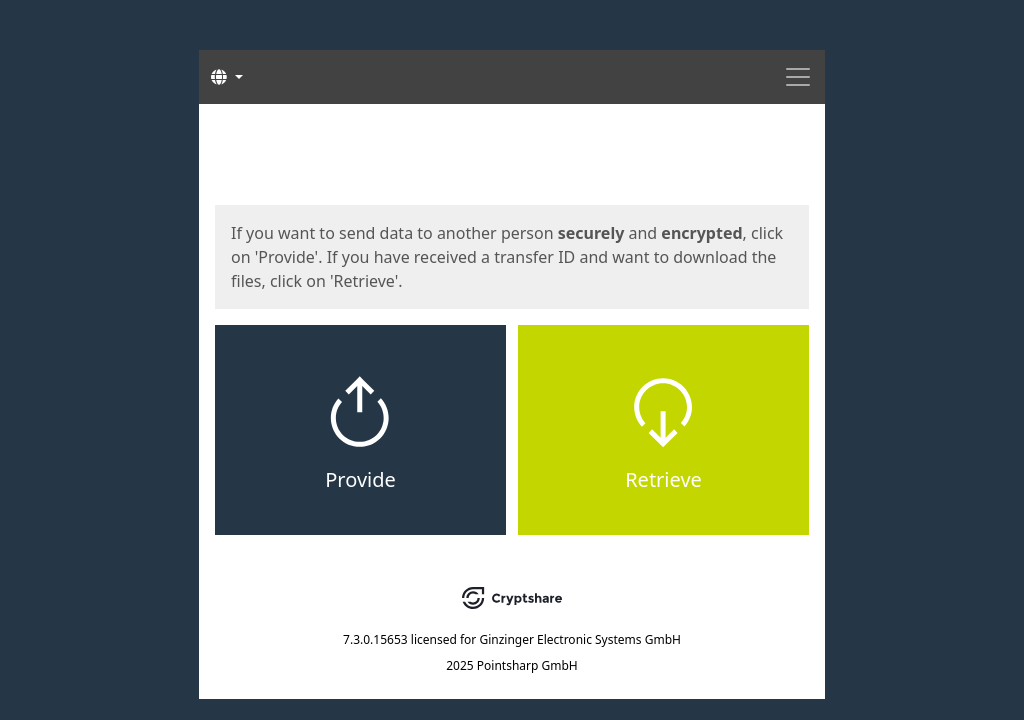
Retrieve (663, 479)
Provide (360, 479)
